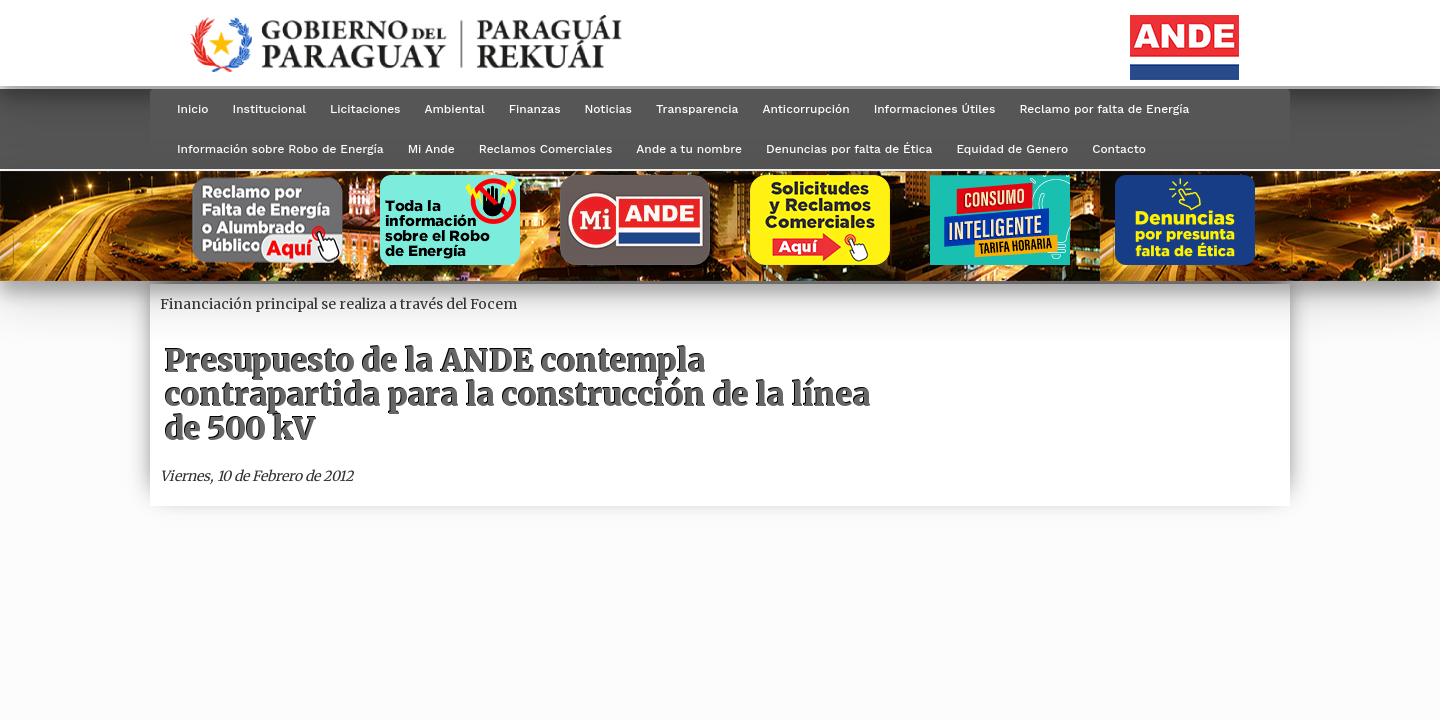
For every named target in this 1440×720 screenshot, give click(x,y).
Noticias (608, 109)
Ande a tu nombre (689, 149)
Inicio (193, 109)
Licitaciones (365, 109)
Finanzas (535, 109)
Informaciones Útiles (935, 109)
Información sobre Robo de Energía (280, 149)
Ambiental (454, 109)
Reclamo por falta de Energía (1104, 109)
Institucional (270, 109)
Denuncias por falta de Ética (849, 149)
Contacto (1119, 149)
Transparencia (697, 109)
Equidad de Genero (1012, 149)
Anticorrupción (805, 109)
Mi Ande (431, 149)
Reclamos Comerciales (545, 149)
